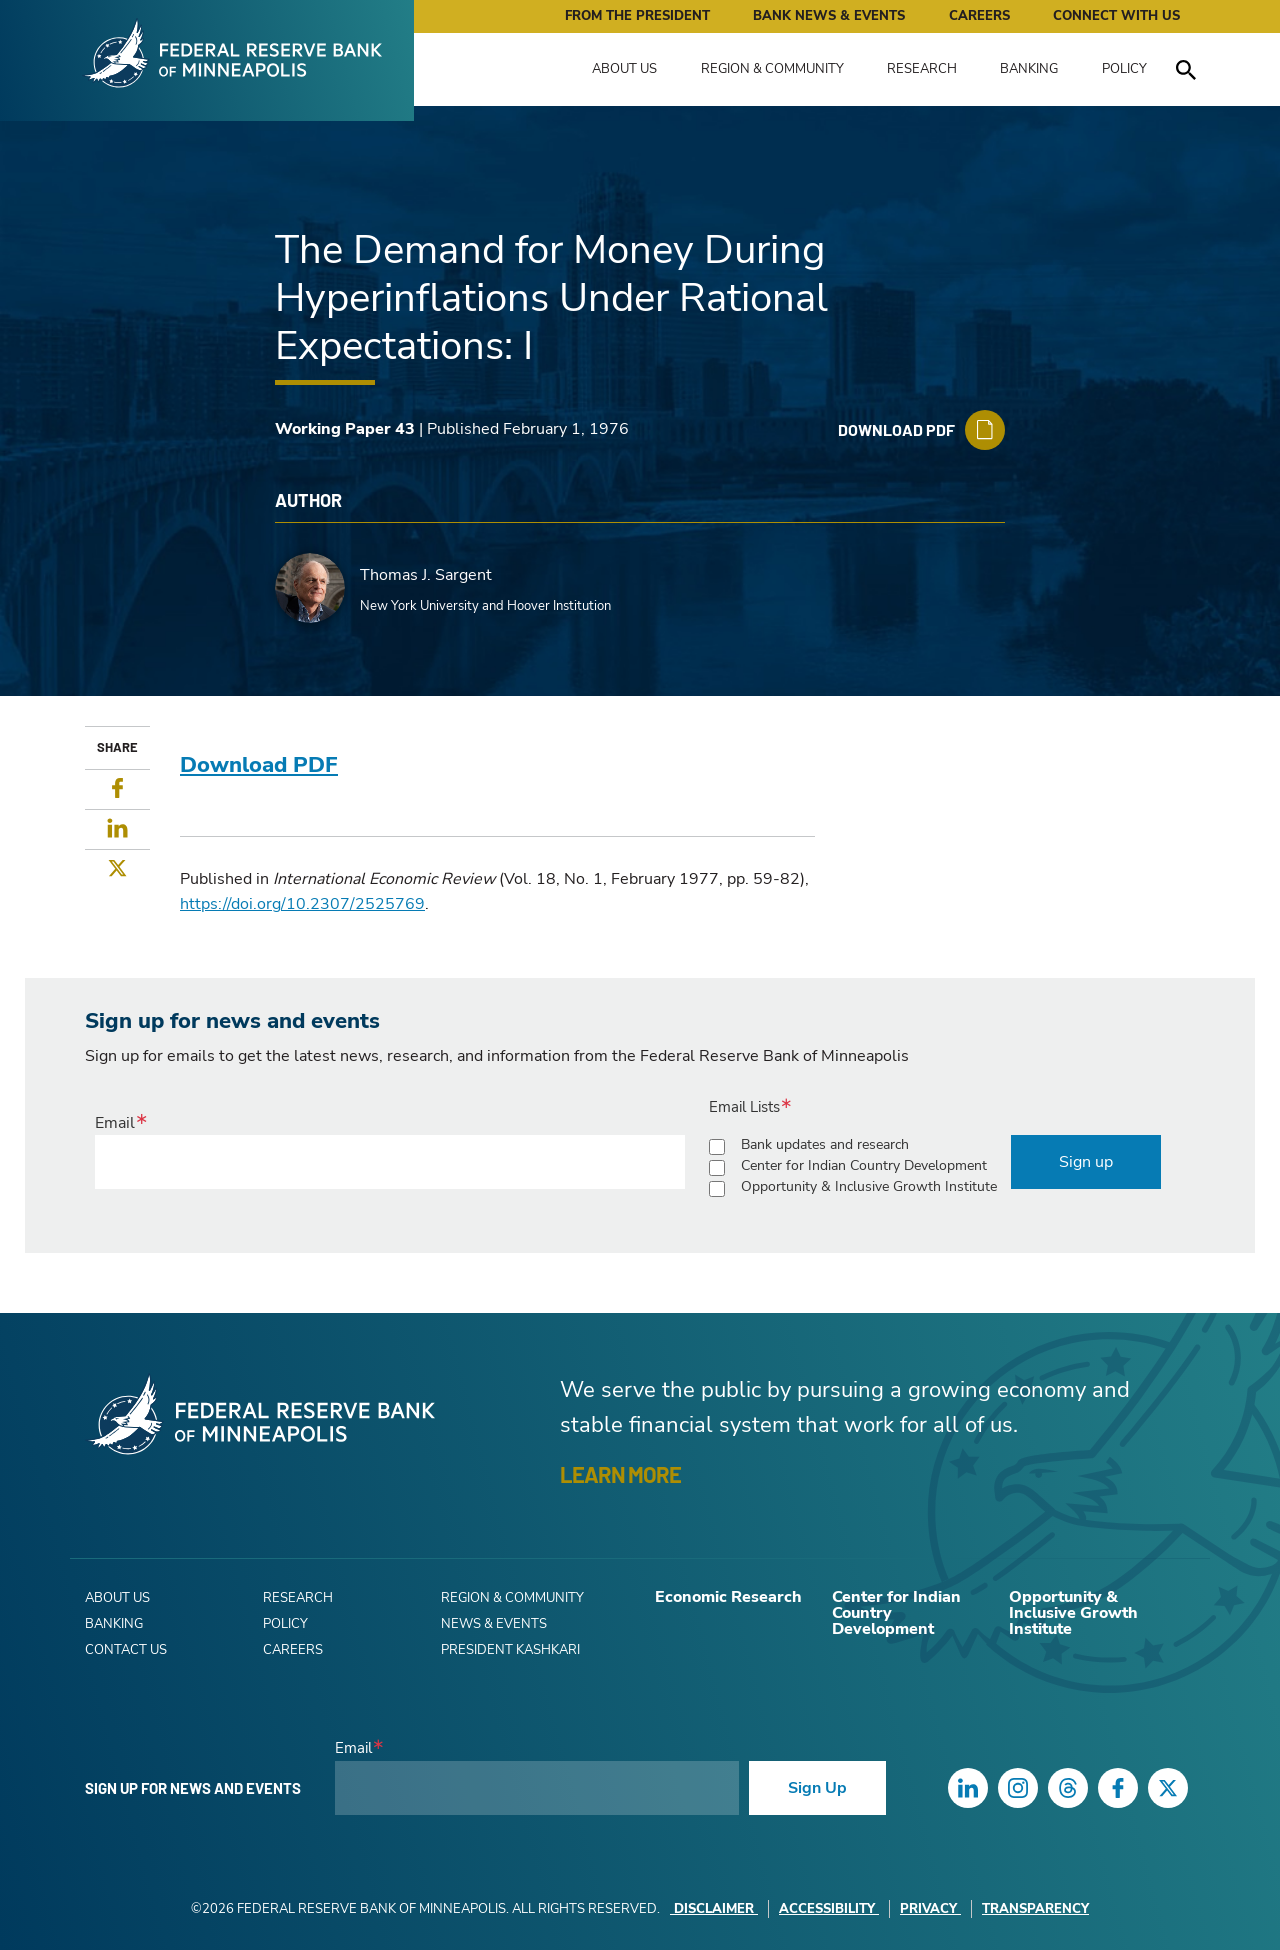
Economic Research (728, 1597)
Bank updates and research (825, 1144)
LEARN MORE (620, 1474)
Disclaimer (714, 1909)
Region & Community (772, 69)
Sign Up (817, 1788)
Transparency (1035, 1909)
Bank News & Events (829, 16)
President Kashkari (510, 1650)
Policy (1124, 69)
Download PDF (259, 765)
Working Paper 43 (345, 429)
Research (922, 69)
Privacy (930, 1909)
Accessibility (829, 1909)
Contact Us (126, 1650)
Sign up (1086, 1162)
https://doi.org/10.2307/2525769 (302, 904)
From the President (637, 16)
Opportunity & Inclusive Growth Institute (869, 1186)
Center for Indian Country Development (864, 1165)
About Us (624, 69)
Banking (1029, 69)
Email (115, 1123)
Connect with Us (1116, 16)
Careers (979, 16)
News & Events (494, 1624)
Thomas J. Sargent (426, 575)
